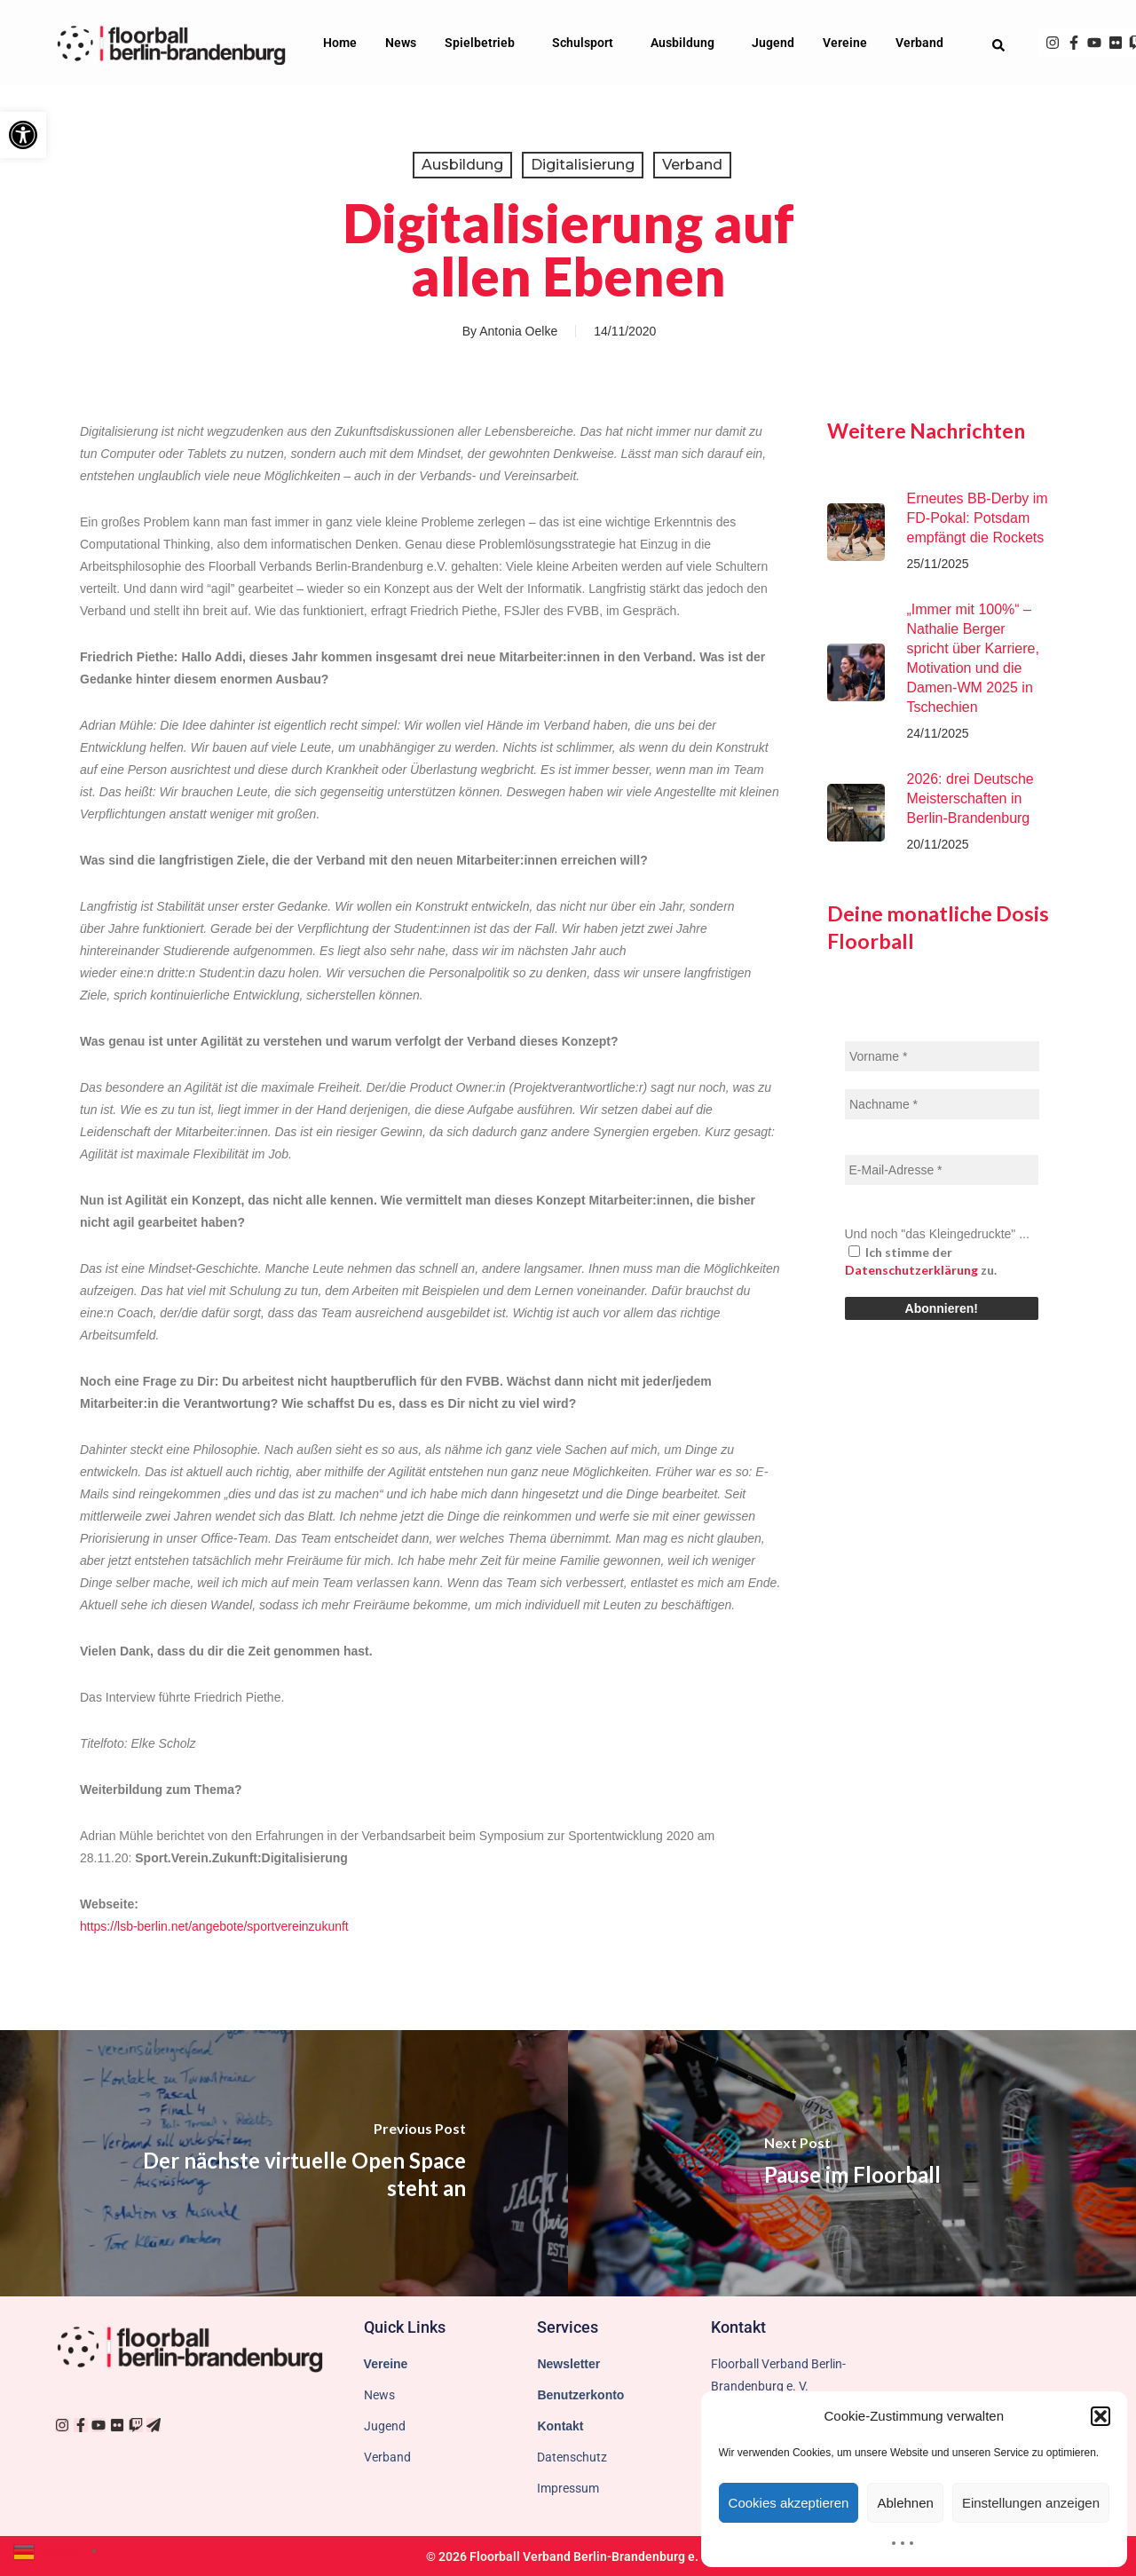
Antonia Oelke (518, 331)
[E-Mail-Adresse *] (942, 1170)
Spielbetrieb (484, 42)
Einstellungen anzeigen (1031, 2502)
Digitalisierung (583, 164)
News (400, 43)
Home (340, 43)
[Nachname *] (942, 1104)
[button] (23, 135)
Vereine (845, 43)
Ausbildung (687, 42)
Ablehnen (905, 2502)
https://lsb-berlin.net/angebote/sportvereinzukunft (214, 1926)
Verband (923, 42)
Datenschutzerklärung (911, 1269)
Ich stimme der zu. (921, 1261)
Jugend (773, 43)
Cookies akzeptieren (789, 2502)
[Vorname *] (942, 1056)
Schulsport (587, 42)
